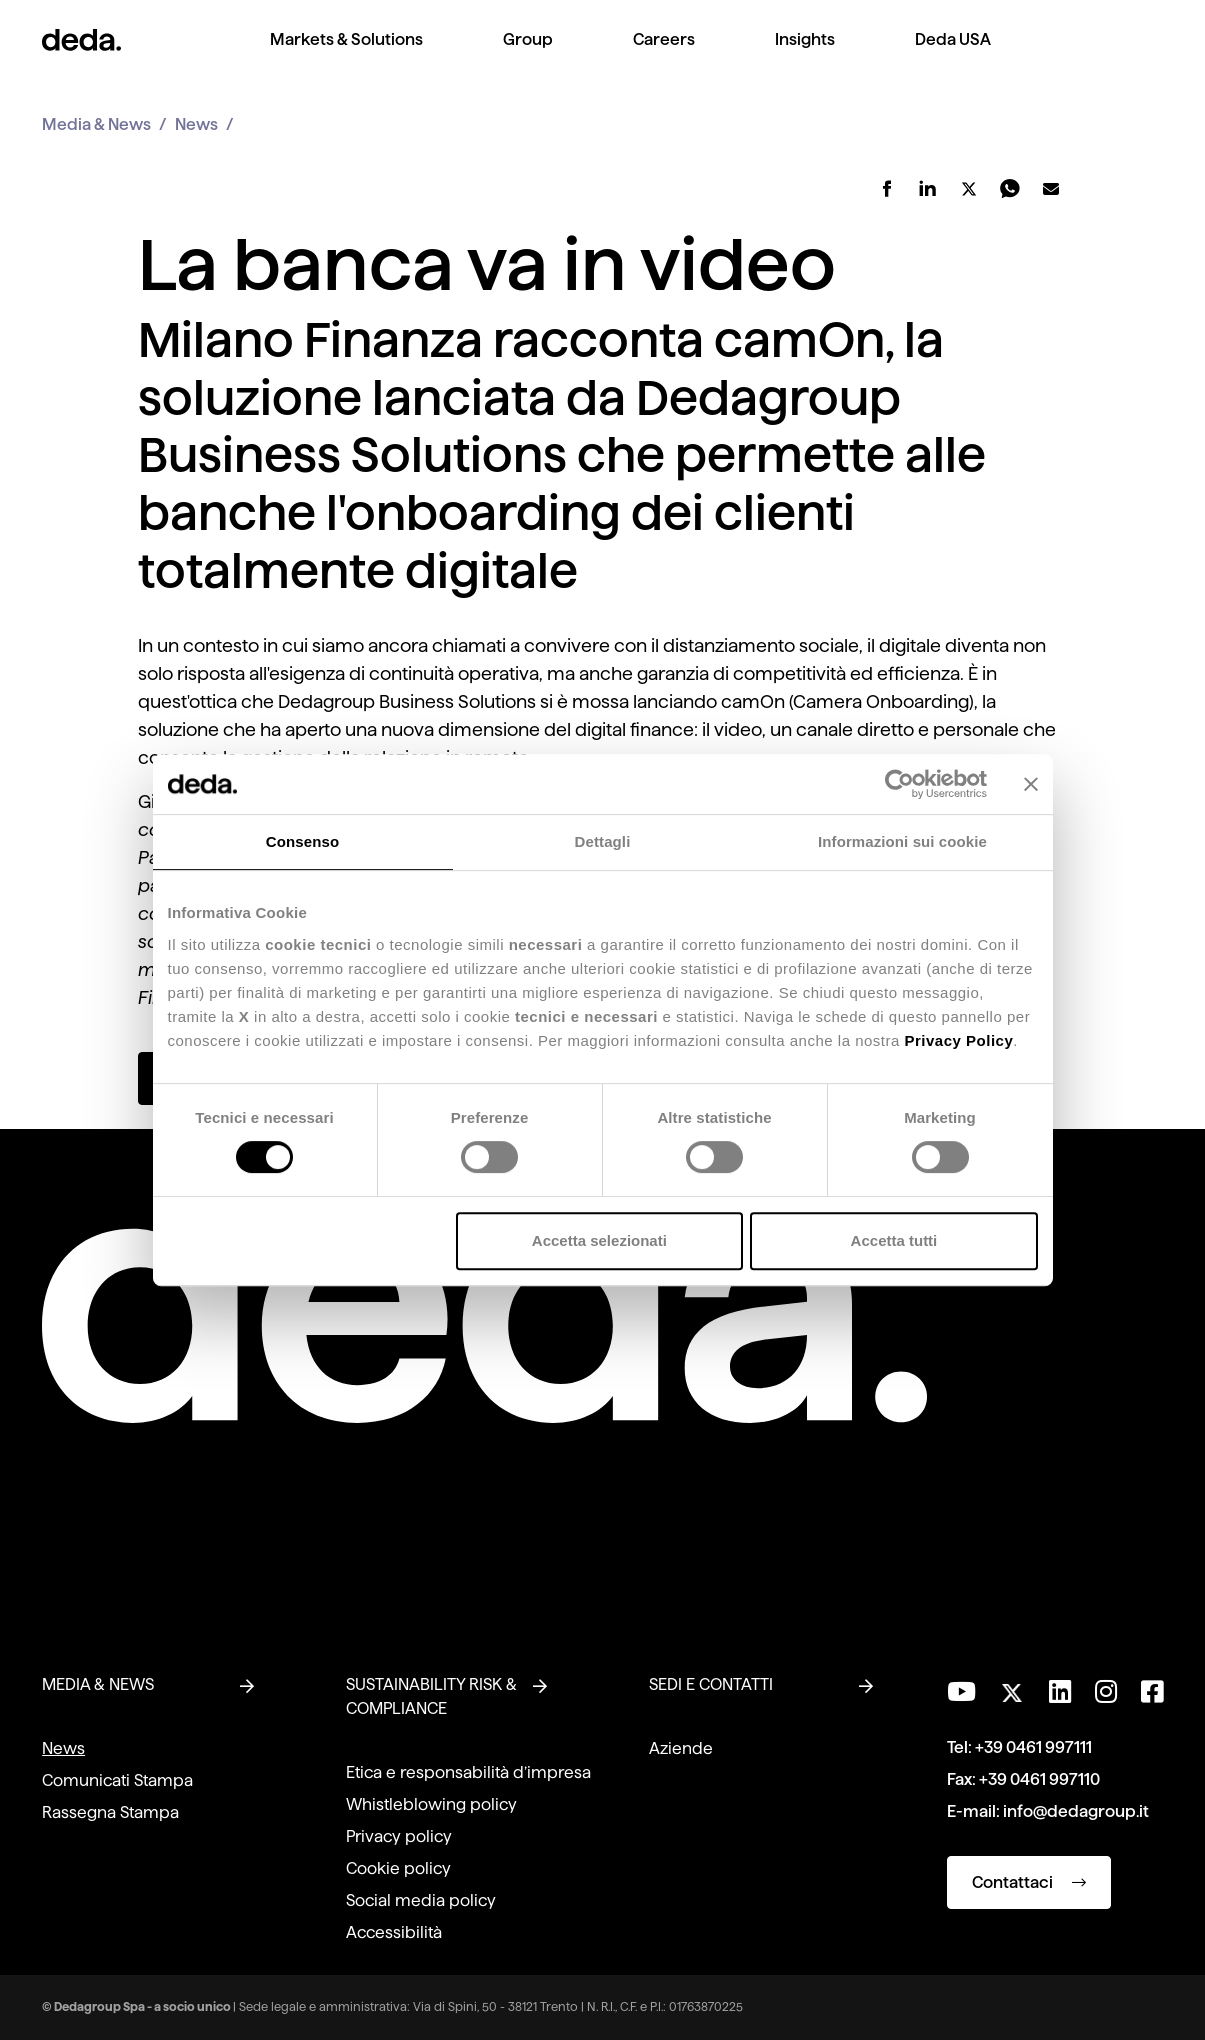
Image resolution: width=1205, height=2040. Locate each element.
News (196, 124)
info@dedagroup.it (1076, 1811)
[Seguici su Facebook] (1152, 1692)
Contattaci (1029, 1882)
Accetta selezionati (599, 1240)
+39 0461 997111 (1033, 1747)
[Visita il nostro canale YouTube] (961, 1692)
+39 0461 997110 (1039, 1779)
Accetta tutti (894, 1240)
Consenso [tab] (302, 841)
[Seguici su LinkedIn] (1060, 1692)
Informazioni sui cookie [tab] (902, 841)
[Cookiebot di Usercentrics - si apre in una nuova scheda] (899, 784)
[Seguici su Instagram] (1106, 1692)
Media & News (96, 124)
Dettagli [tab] (603, 841)
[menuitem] (346, 55)
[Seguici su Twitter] (1012, 1687)
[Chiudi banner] (1031, 784)
